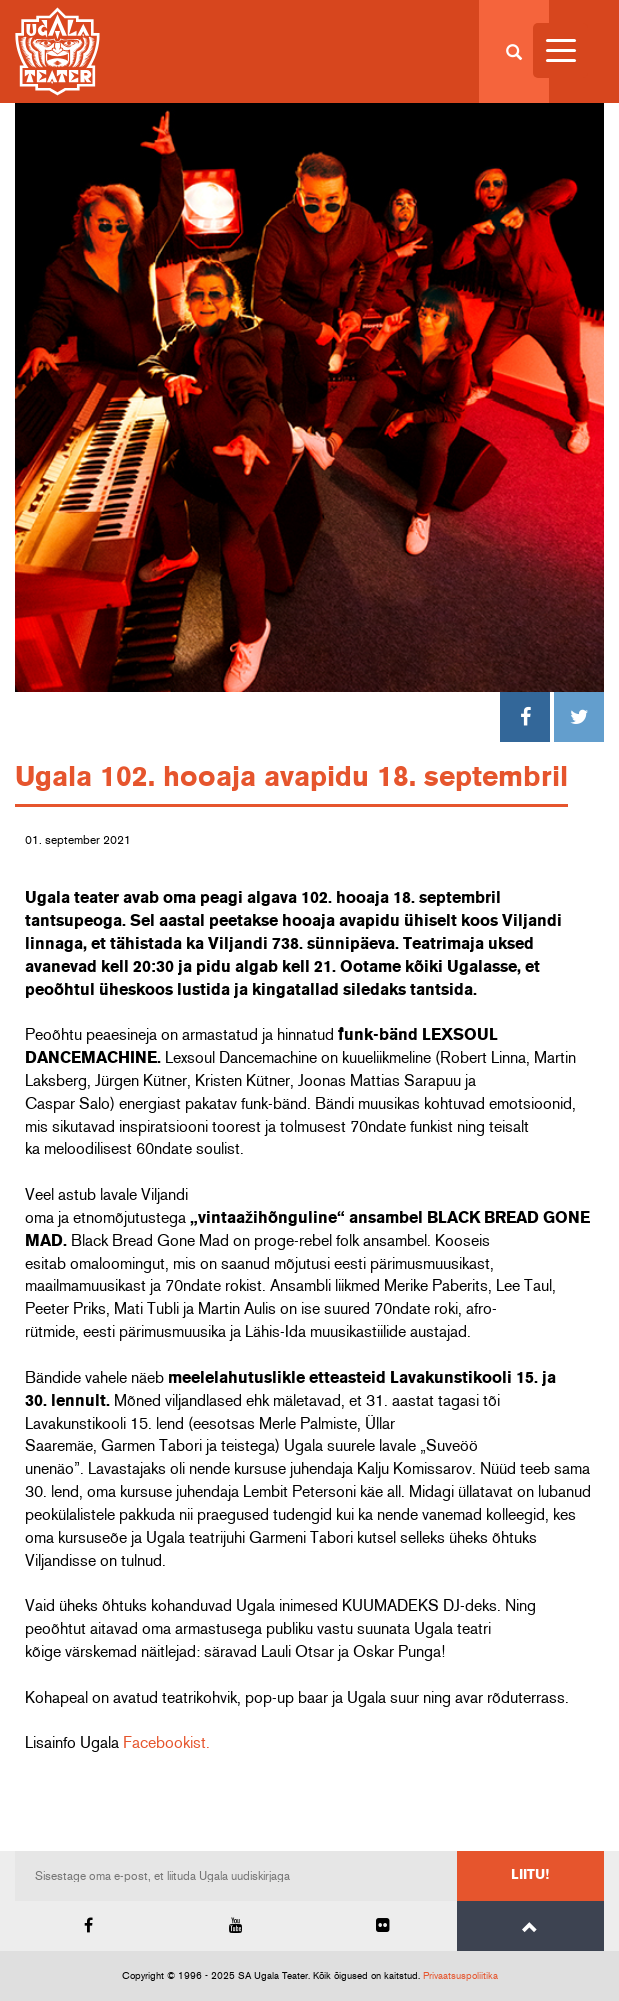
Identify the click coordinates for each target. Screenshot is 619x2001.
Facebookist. (166, 1743)
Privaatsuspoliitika (460, 1976)
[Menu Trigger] (560, 50)
